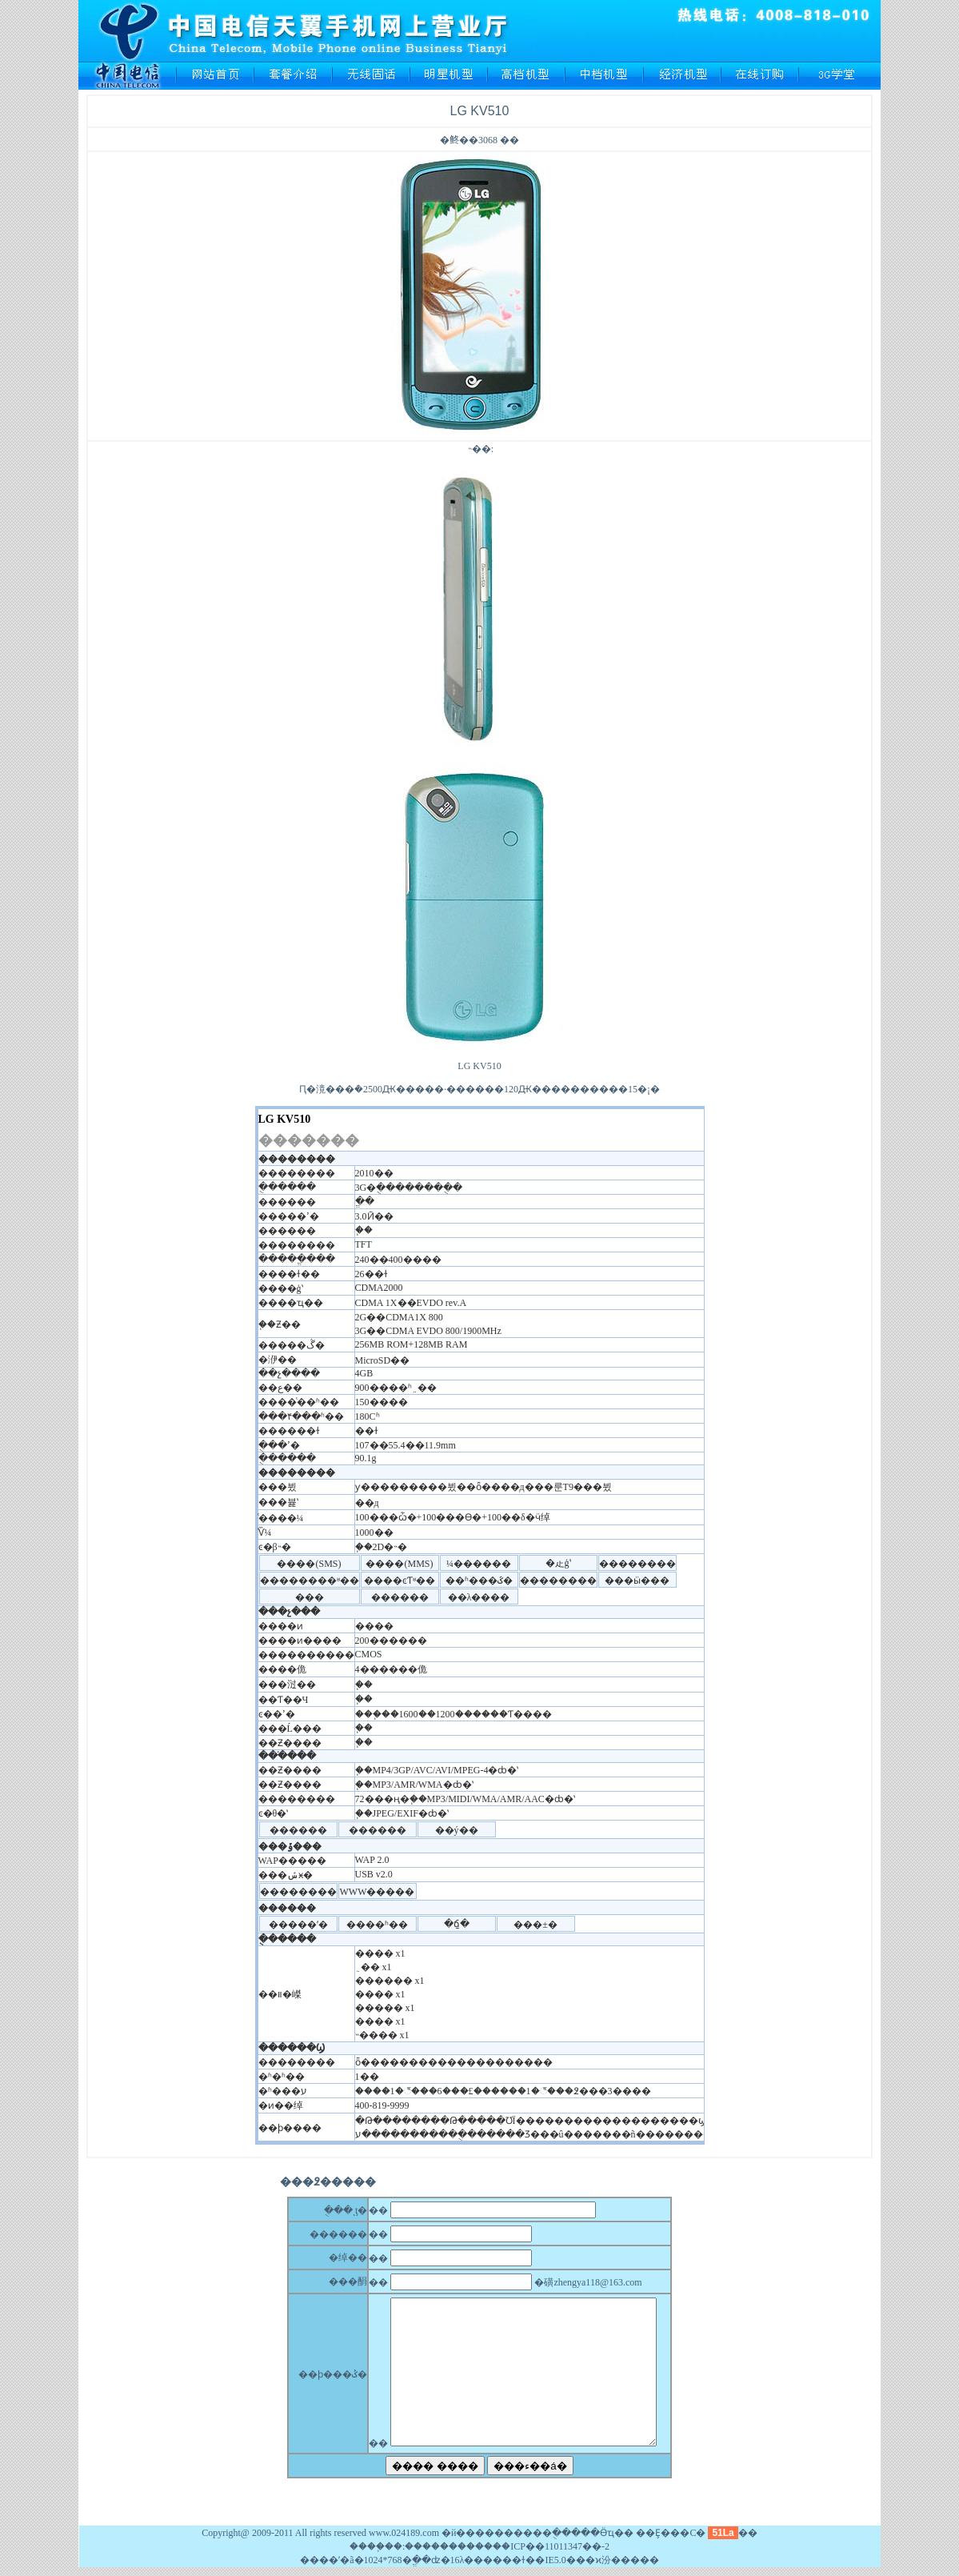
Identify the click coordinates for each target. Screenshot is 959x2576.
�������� (440, 2546)
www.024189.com (404, 2532)
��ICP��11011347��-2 (551, 2546)
